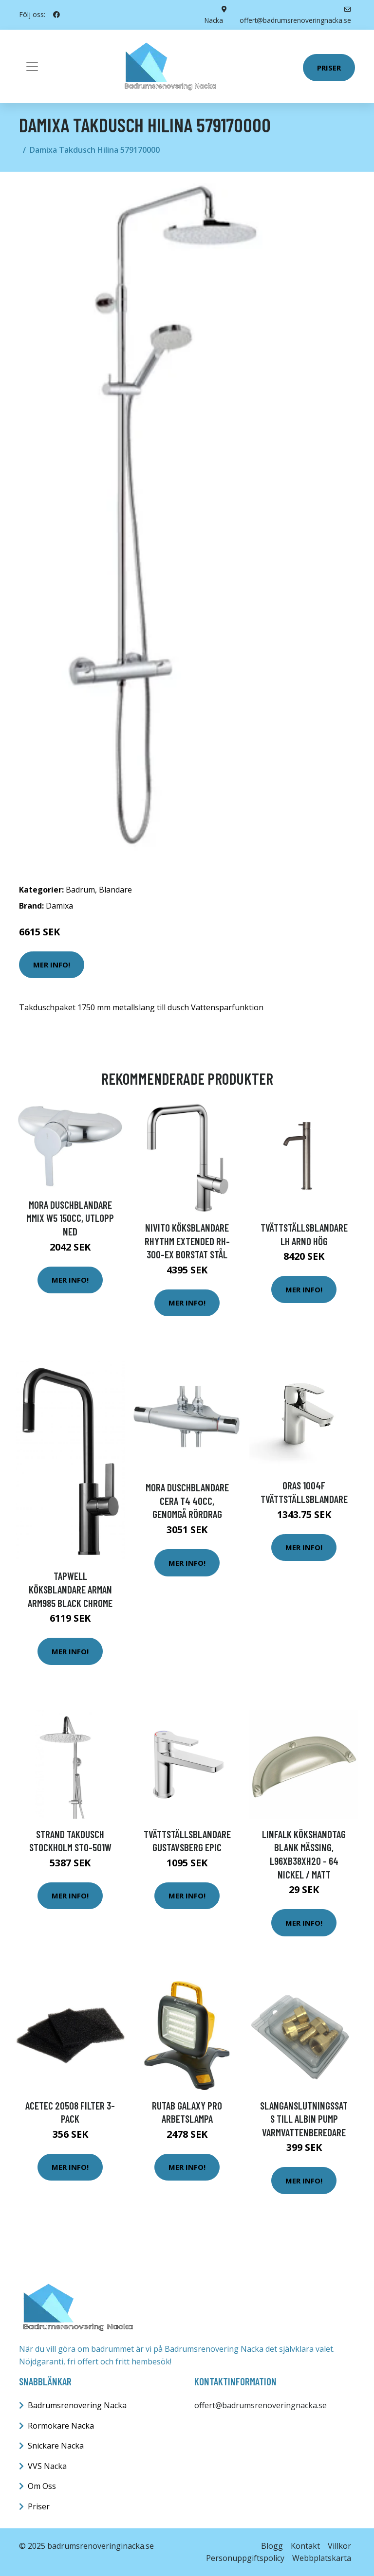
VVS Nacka (47, 2465)
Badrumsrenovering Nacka (77, 2404)
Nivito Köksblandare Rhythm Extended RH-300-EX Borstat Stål (187, 1240)
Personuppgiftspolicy (245, 2558)
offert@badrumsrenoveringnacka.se (260, 2404)
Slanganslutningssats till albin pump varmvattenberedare (304, 2118)
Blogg (272, 2545)
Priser (329, 67)
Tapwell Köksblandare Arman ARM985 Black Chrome (70, 1589)
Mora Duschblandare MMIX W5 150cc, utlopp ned (70, 1217)
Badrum (80, 889)
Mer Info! (51, 964)
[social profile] (56, 14)
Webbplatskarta (321, 2558)
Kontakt (305, 2545)
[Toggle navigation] (32, 66)
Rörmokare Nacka (61, 2425)
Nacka (214, 19)
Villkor (339, 2545)
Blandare (115, 889)
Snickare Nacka (56, 2445)
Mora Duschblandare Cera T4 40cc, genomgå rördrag (187, 1500)
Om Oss (42, 2486)
